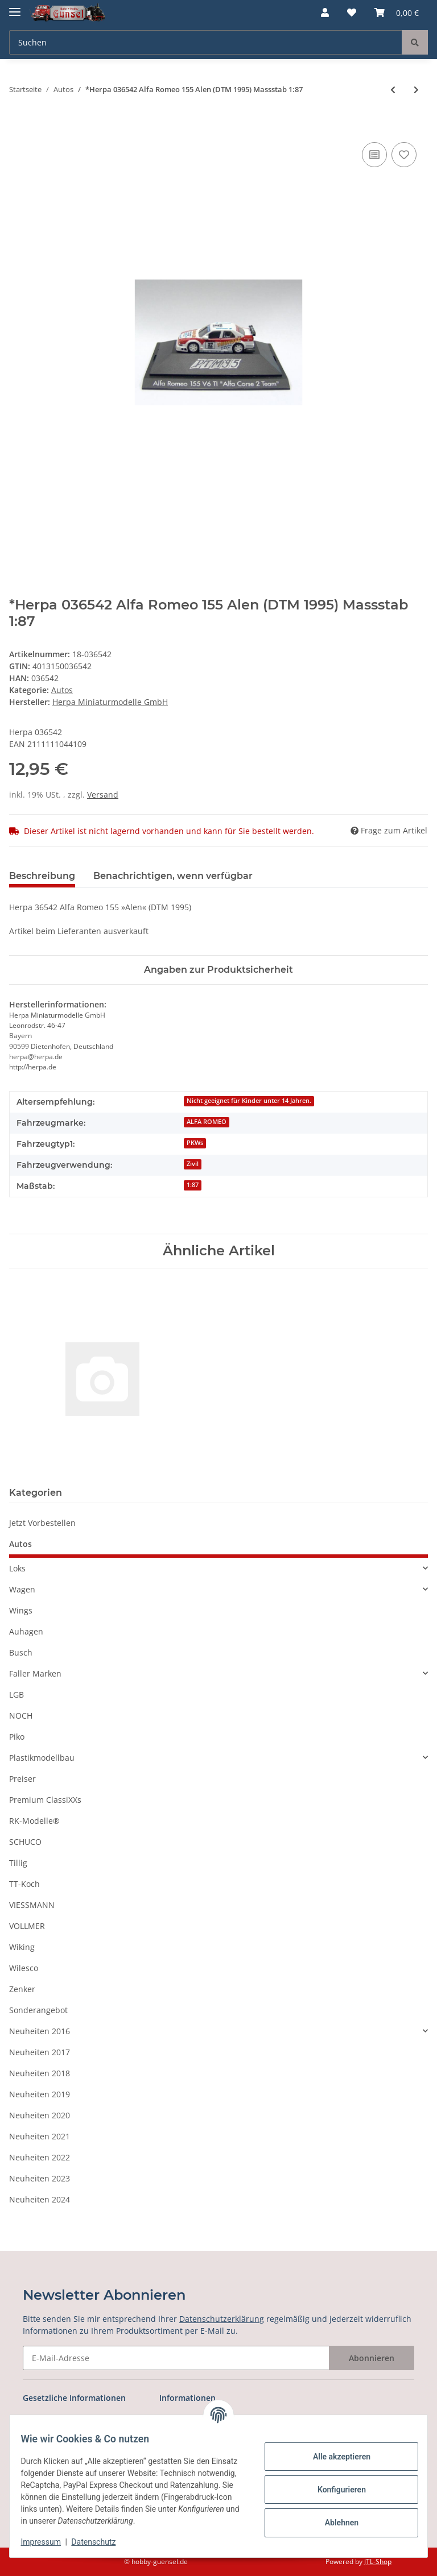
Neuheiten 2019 (39, 2094)
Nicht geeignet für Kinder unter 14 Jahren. (249, 1101)
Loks (17, 1568)
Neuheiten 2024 (39, 2199)
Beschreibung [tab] (42, 875)
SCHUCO (25, 1841)
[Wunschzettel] (351, 12)
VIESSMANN (32, 1904)
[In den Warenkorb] (18, 127)
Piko (16, 1736)
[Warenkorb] (396, 12)
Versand (102, 794)
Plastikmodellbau (42, 1757)
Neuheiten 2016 (39, 2031)
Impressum (48, 2541)
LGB (16, 1694)
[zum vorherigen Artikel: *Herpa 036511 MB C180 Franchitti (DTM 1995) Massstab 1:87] (393, 89)
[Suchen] (205, 42)
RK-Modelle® (34, 1820)
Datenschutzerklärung (221, 2318)
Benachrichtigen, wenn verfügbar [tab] (173, 875)
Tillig (18, 1862)
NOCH (20, 1715)
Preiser (22, 1778)
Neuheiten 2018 (39, 2073)
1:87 (193, 1185)
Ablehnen (334, 2522)
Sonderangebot (38, 2010)
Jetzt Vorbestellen (42, 1522)
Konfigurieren (334, 2489)
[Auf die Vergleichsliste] (374, 154)
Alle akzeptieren (334, 2456)
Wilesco (23, 1968)
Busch (20, 1652)
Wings (20, 1610)
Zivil (193, 1164)
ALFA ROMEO (206, 1122)
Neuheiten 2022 (39, 2157)
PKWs (195, 1143)
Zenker (22, 1989)
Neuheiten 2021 (39, 2136)
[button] (325, 12)
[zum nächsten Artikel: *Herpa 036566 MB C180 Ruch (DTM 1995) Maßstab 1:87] (416, 89)
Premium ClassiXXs (45, 1799)
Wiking (22, 1947)
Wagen (22, 1589)
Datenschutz (101, 2541)
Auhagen (26, 1631)
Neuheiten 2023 (39, 2178)
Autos (62, 690)
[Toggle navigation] (14, 7)
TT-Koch (24, 1883)
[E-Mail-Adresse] (176, 2358)
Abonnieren (371, 2358)
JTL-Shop (377, 2561)
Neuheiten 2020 (39, 2115)
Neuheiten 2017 (39, 2052)
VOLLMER (27, 1925)
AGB (31, 2420)
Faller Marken (35, 1673)
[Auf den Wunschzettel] (404, 154)
